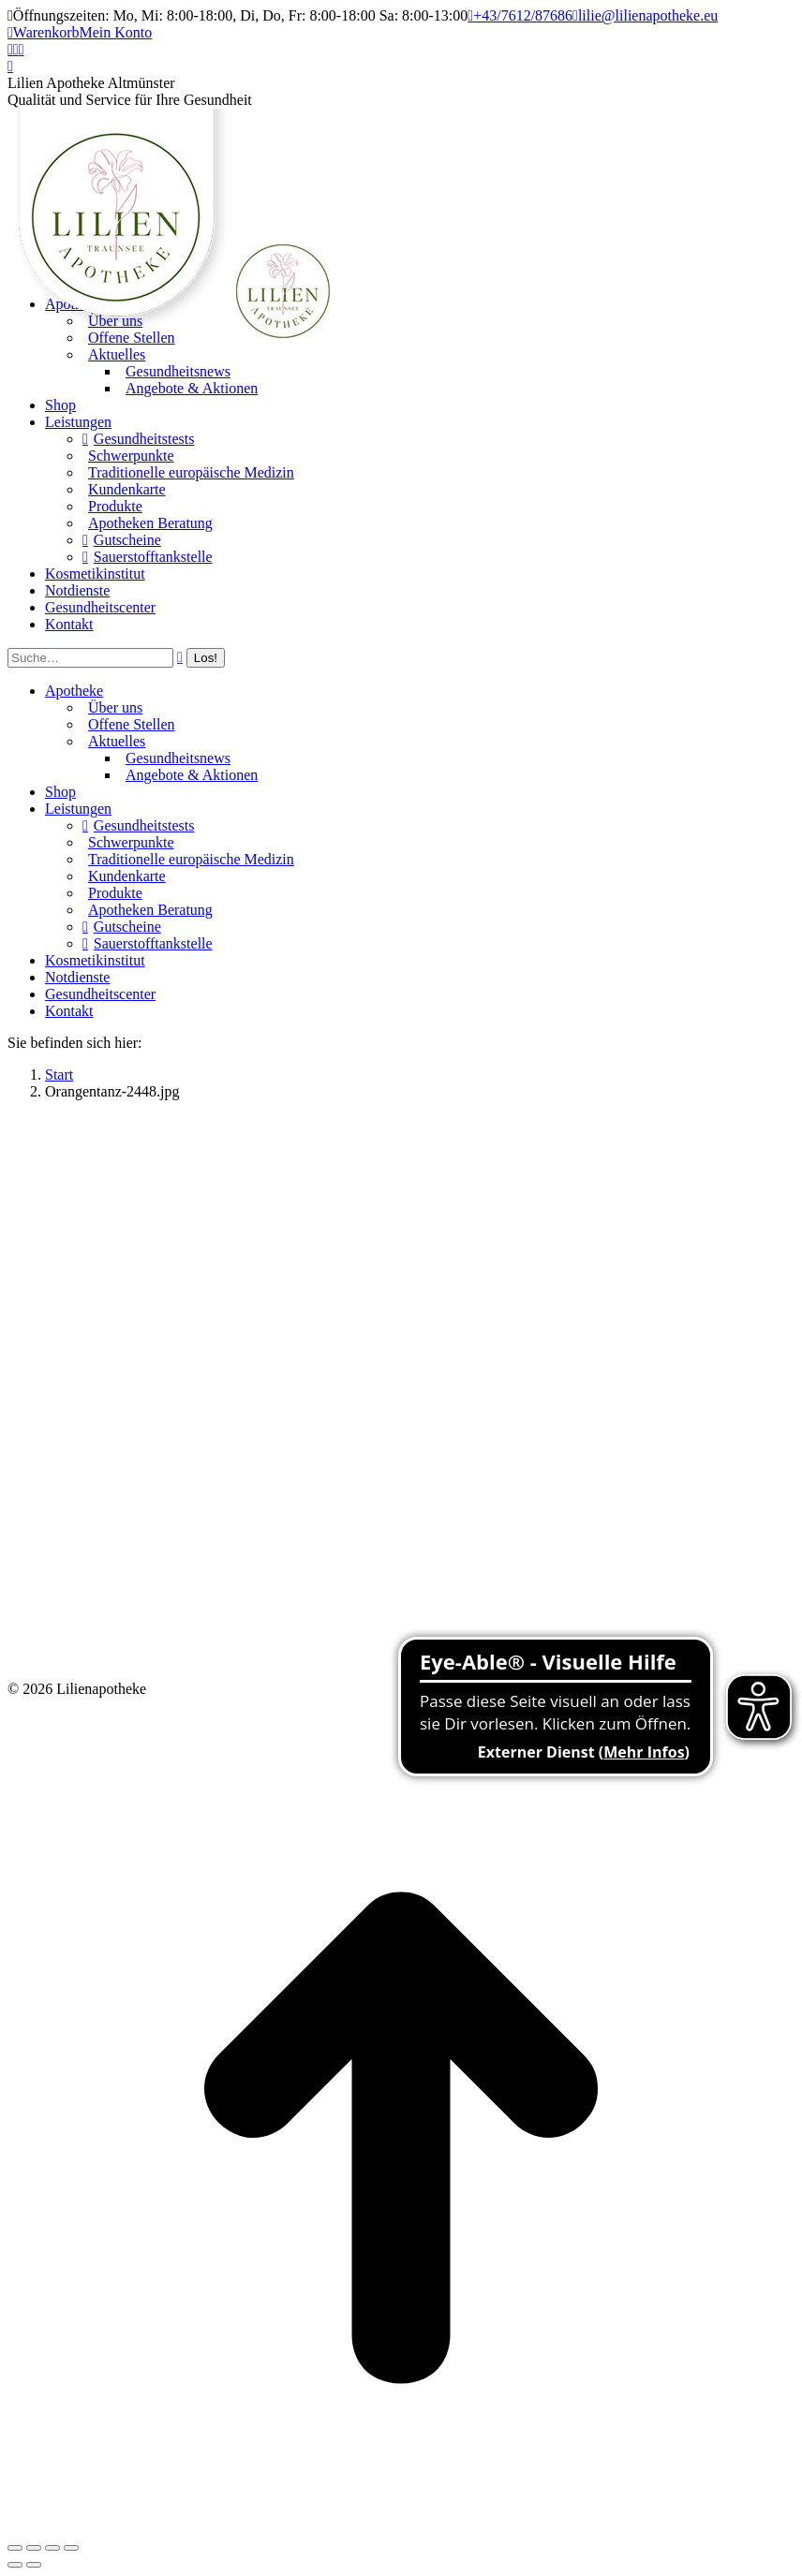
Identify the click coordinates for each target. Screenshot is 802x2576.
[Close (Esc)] (14, 2548)
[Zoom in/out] (71, 2548)
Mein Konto (116, 32)
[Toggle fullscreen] (52, 2548)
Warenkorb (43, 32)
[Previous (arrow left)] (14, 2565)
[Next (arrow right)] (33, 2565)
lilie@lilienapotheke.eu (645, 15)
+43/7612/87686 (520, 15)
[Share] (33, 2548)
